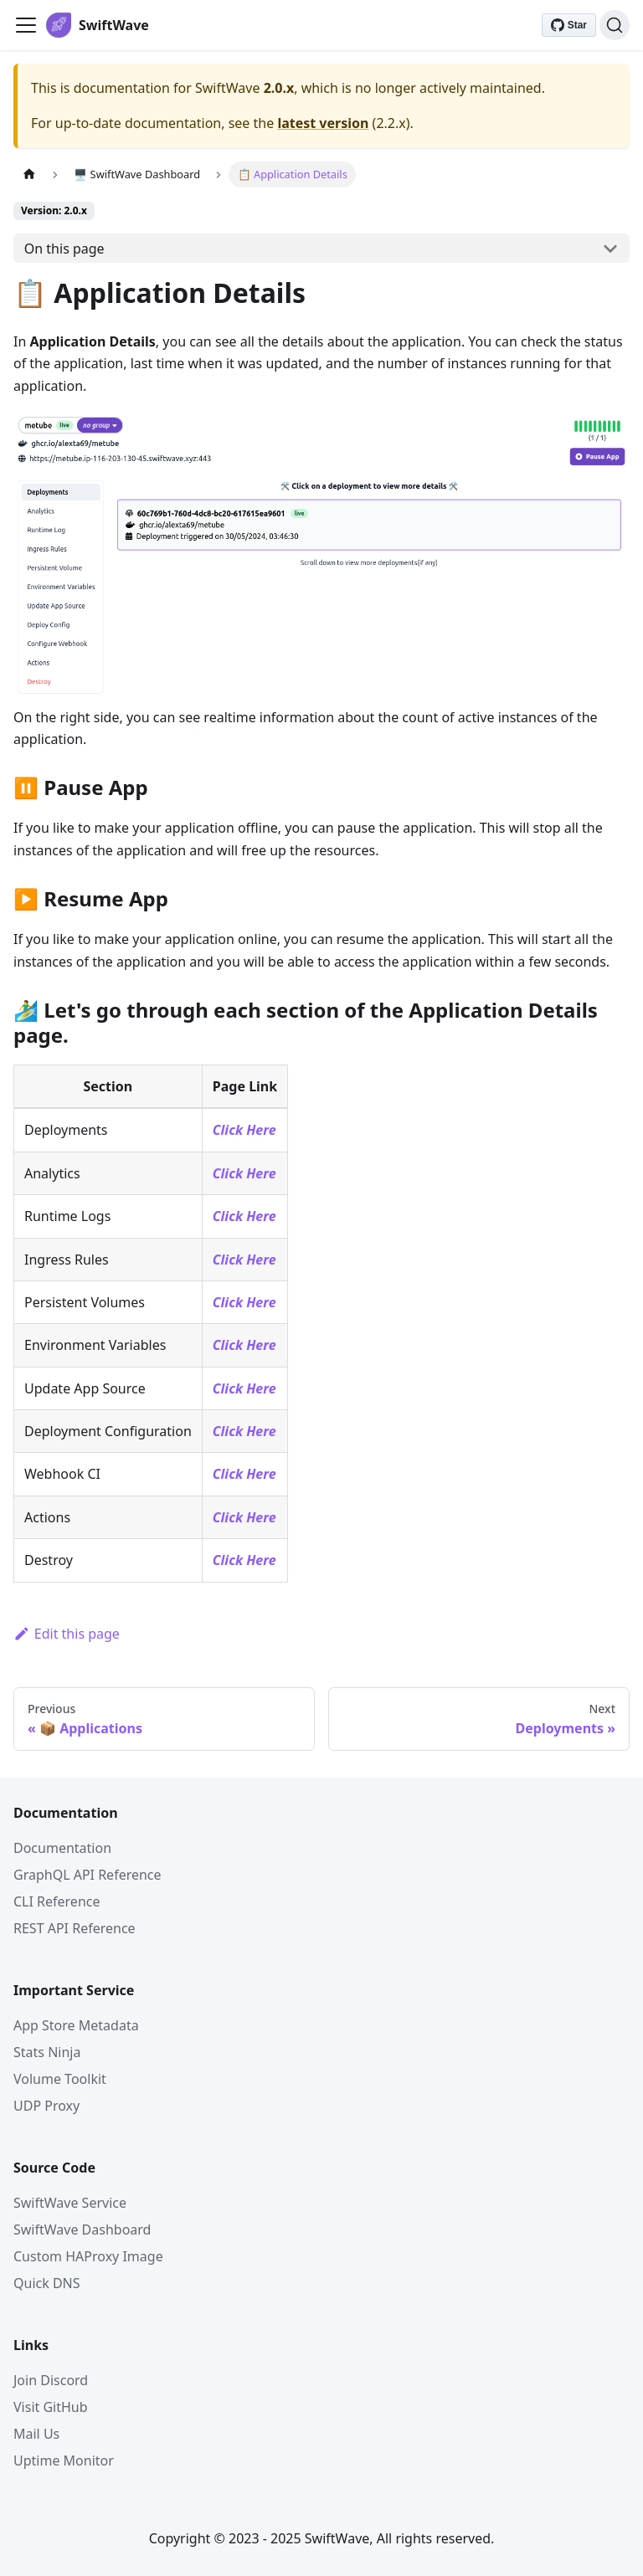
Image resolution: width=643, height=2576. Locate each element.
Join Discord (50, 2380)
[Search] (614, 25)
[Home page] (29, 174)
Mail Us (36, 2434)
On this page (64, 248)
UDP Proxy (46, 2105)
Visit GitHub (50, 2407)
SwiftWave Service (69, 2203)
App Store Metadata (76, 2025)
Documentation (62, 1848)
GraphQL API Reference (87, 1874)
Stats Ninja (46, 2052)
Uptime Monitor (63, 2460)
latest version (322, 123)
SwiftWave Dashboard (82, 2229)
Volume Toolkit (59, 2079)
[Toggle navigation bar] (26, 25)
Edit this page (66, 1633)
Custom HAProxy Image (88, 2256)
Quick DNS (46, 2283)
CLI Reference (56, 1901)
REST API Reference (74, 1928)
